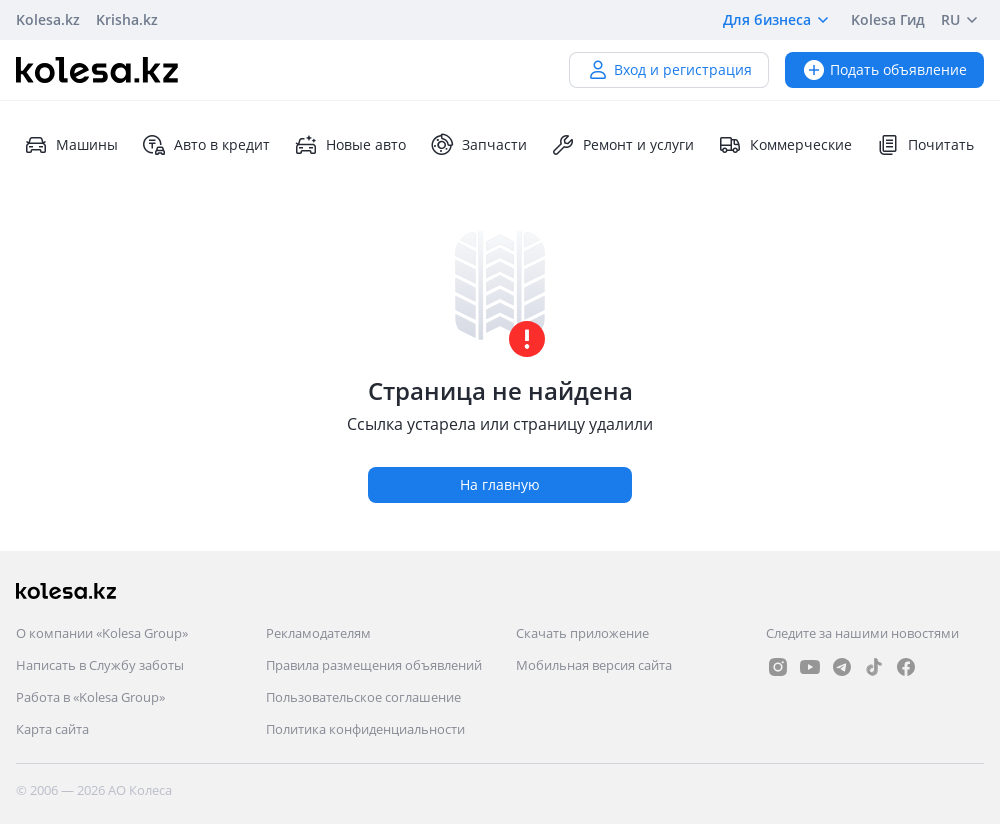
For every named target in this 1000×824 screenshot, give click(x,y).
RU (962, 20)
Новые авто (350, 145)
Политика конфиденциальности (365, 729)
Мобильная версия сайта (594, 665)
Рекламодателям (318, 633)
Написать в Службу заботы (100, 665)
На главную (500, 484)
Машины (71, 145)
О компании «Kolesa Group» (102, 633)
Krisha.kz (127, 19)
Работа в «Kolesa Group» (90, 697)
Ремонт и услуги (622, 145)
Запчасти (478, 145)
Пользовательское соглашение (363, 697)
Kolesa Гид (888, 19)
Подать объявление (884, 69)
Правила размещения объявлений (374, 665)
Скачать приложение (582, 633)
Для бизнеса (779, 20)
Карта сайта (52, 729)
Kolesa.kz (48, 19)
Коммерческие (785, 145)
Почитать (925, 145)
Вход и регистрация (669, 69)
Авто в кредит (206, 145)
